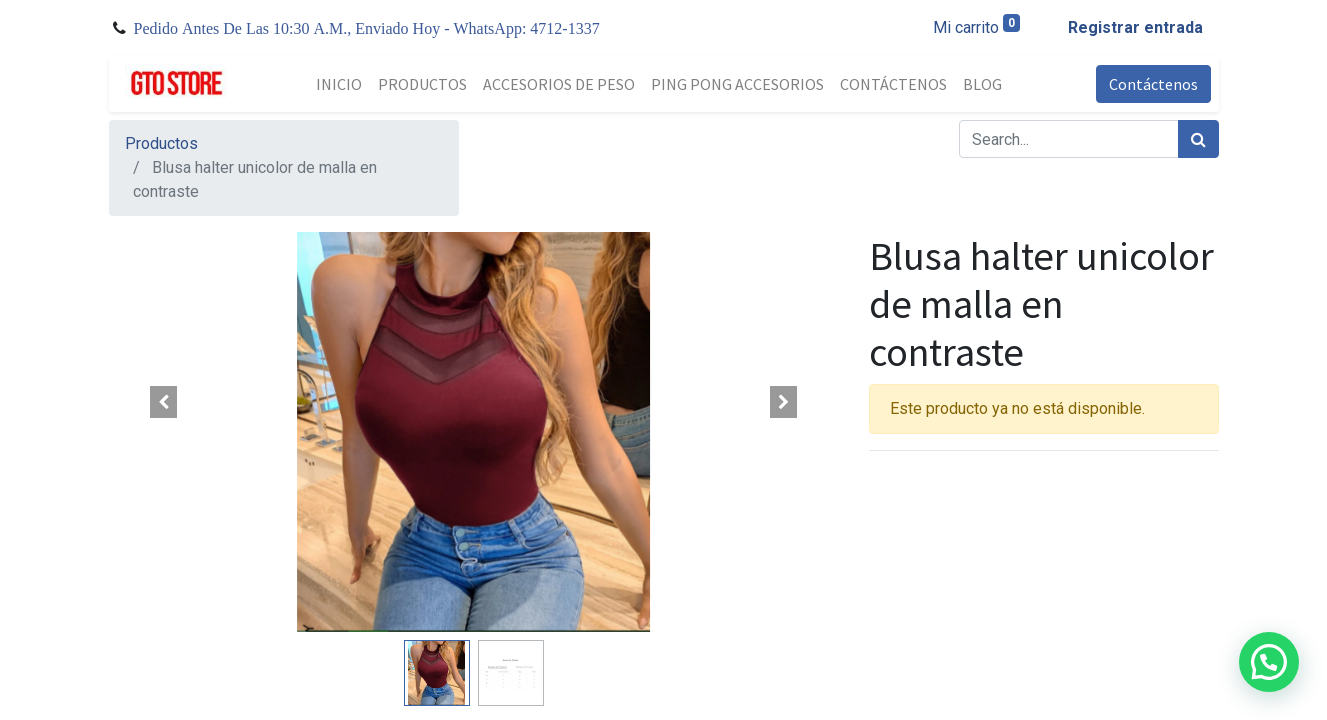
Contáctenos (1153, 84)
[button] (164, 402)
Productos (161, 143)
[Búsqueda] (1198, 139)
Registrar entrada (1135, 27)
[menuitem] (339, 84)
